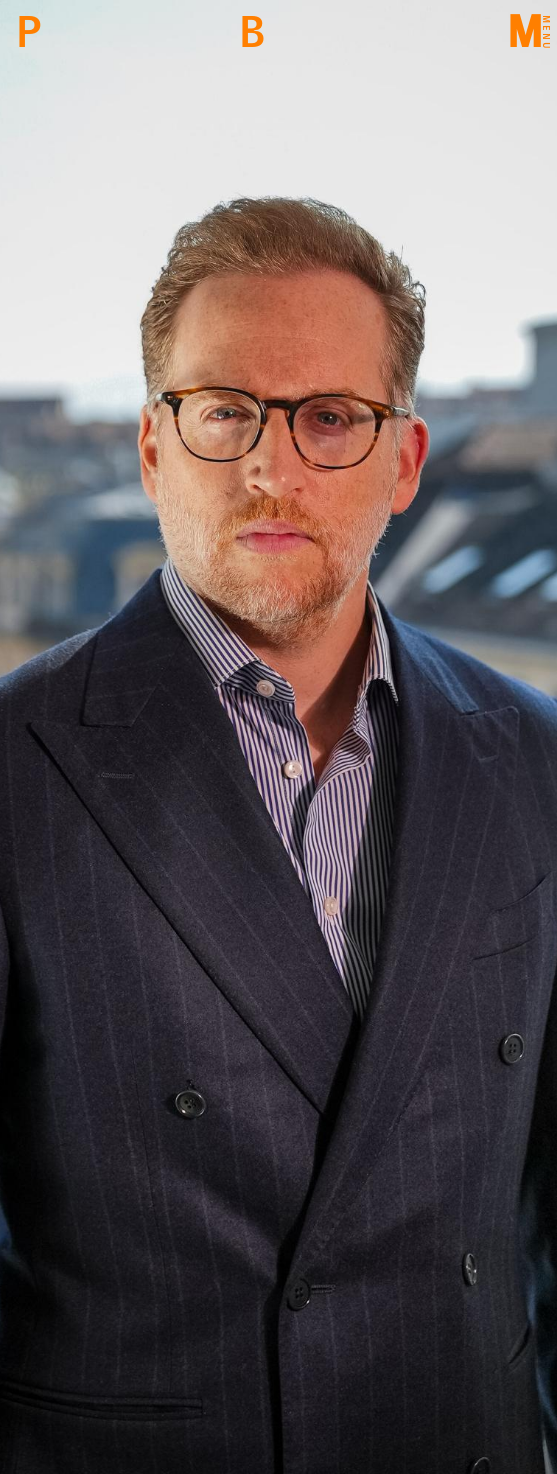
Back (251, 32)
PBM (28, 32)
